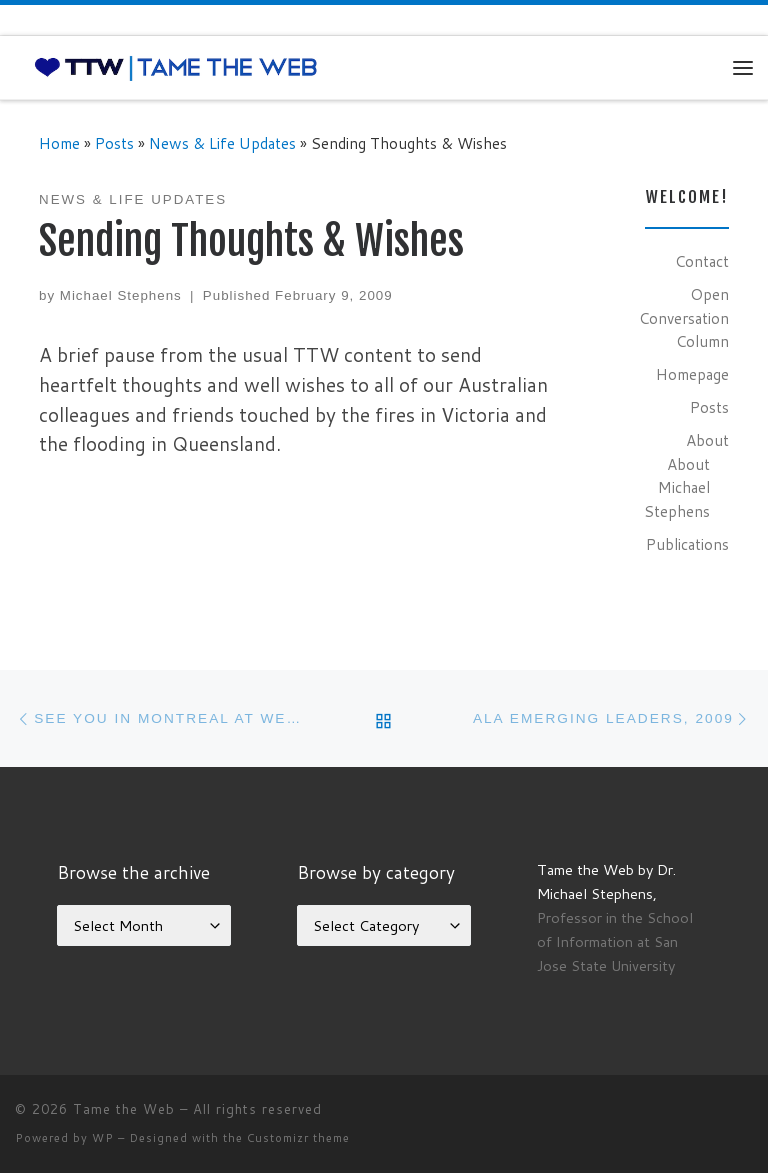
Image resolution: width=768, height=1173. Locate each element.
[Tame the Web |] (176, 67)
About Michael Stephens (677, 487)
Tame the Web (124, 1109)
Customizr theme (298, 1138)
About (707, 440)
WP (103, 1138)
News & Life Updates (222, 143)
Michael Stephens (121, 295)
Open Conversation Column (684, 317)
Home (59, 143)
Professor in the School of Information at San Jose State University (615, 941)
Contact (702, 261)
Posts (114, 143)
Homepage (692, 374)
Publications (687, 544)
